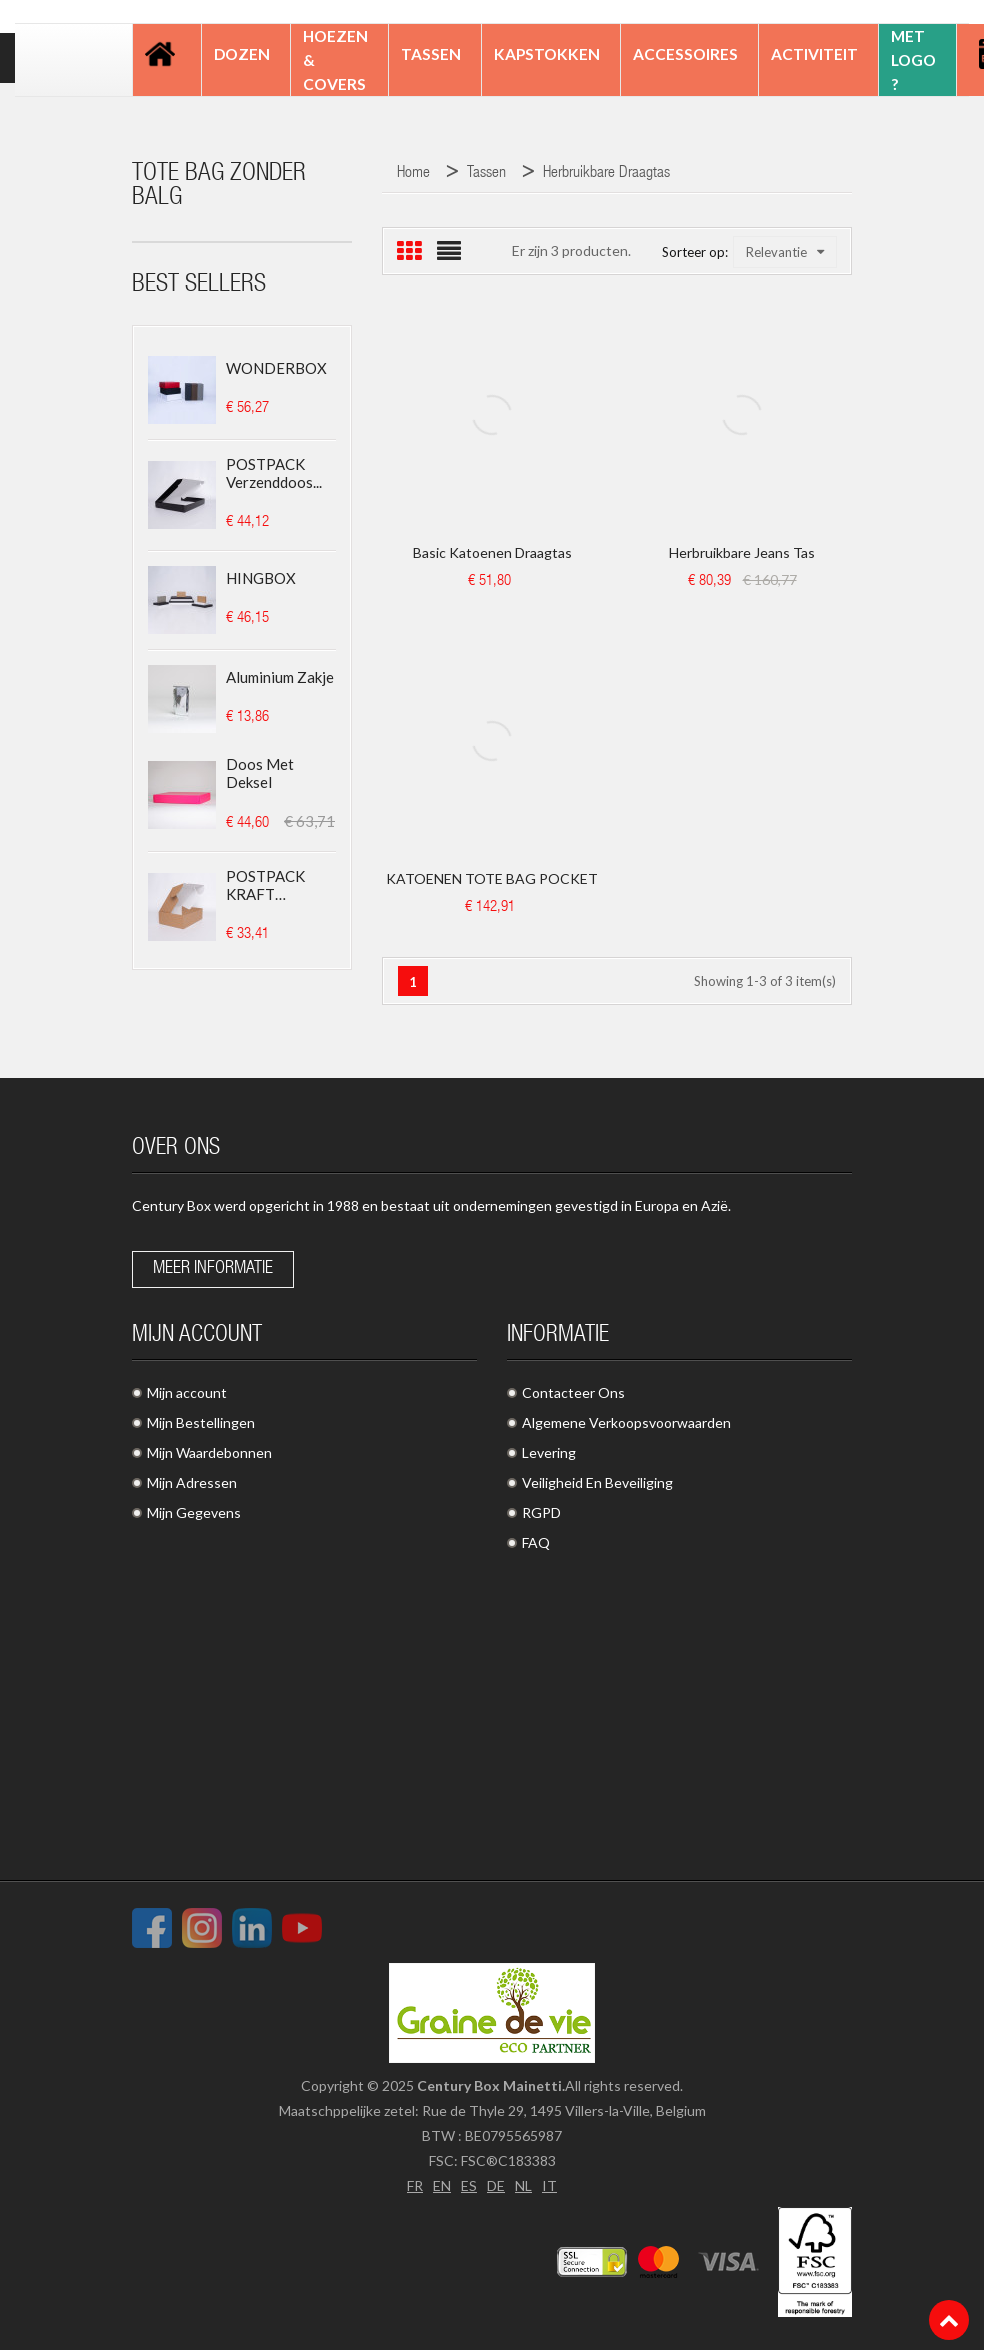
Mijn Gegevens (194, 1512)
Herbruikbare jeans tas (742, 552)
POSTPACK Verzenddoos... (274, 473)
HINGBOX (261, 578)
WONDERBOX (276, 368)
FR (415, 2185)
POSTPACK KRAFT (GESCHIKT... (269, 885)
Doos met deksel (260, 773)
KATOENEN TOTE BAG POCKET (492, 878)
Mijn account (187, 1392)
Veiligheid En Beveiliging (597, 1482)
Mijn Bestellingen (201, 1422)
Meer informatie (213, 1269)
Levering (549, 1452)
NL (523, 2185)
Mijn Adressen (192, 1482)
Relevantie (785, 252)
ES (469, 2185)
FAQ (536, 1542)
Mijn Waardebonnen (209, 1452)
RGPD (541, 1512)
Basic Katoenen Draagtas (492, 552)
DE (496, 2185)
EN (442, 2185)
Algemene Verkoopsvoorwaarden (626, 1422)
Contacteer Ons (573, 1392)
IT (549, 2185)
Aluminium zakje (280, 677)
